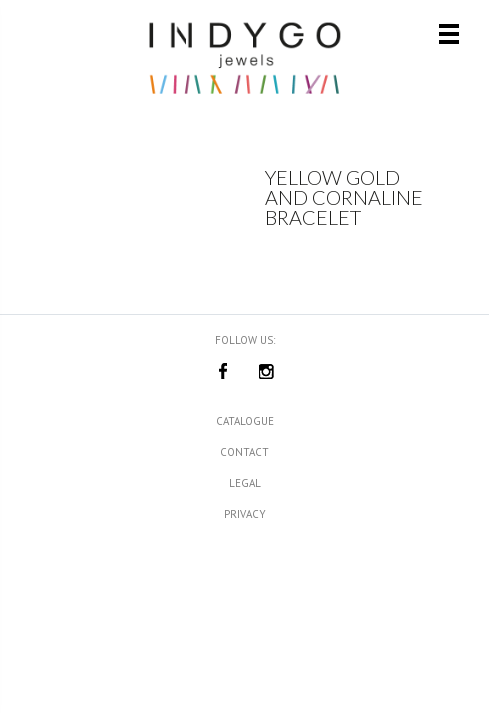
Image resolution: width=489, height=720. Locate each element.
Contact (244, 452)
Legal (245, 483)
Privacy (245, 514)
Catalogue (245, 421)
